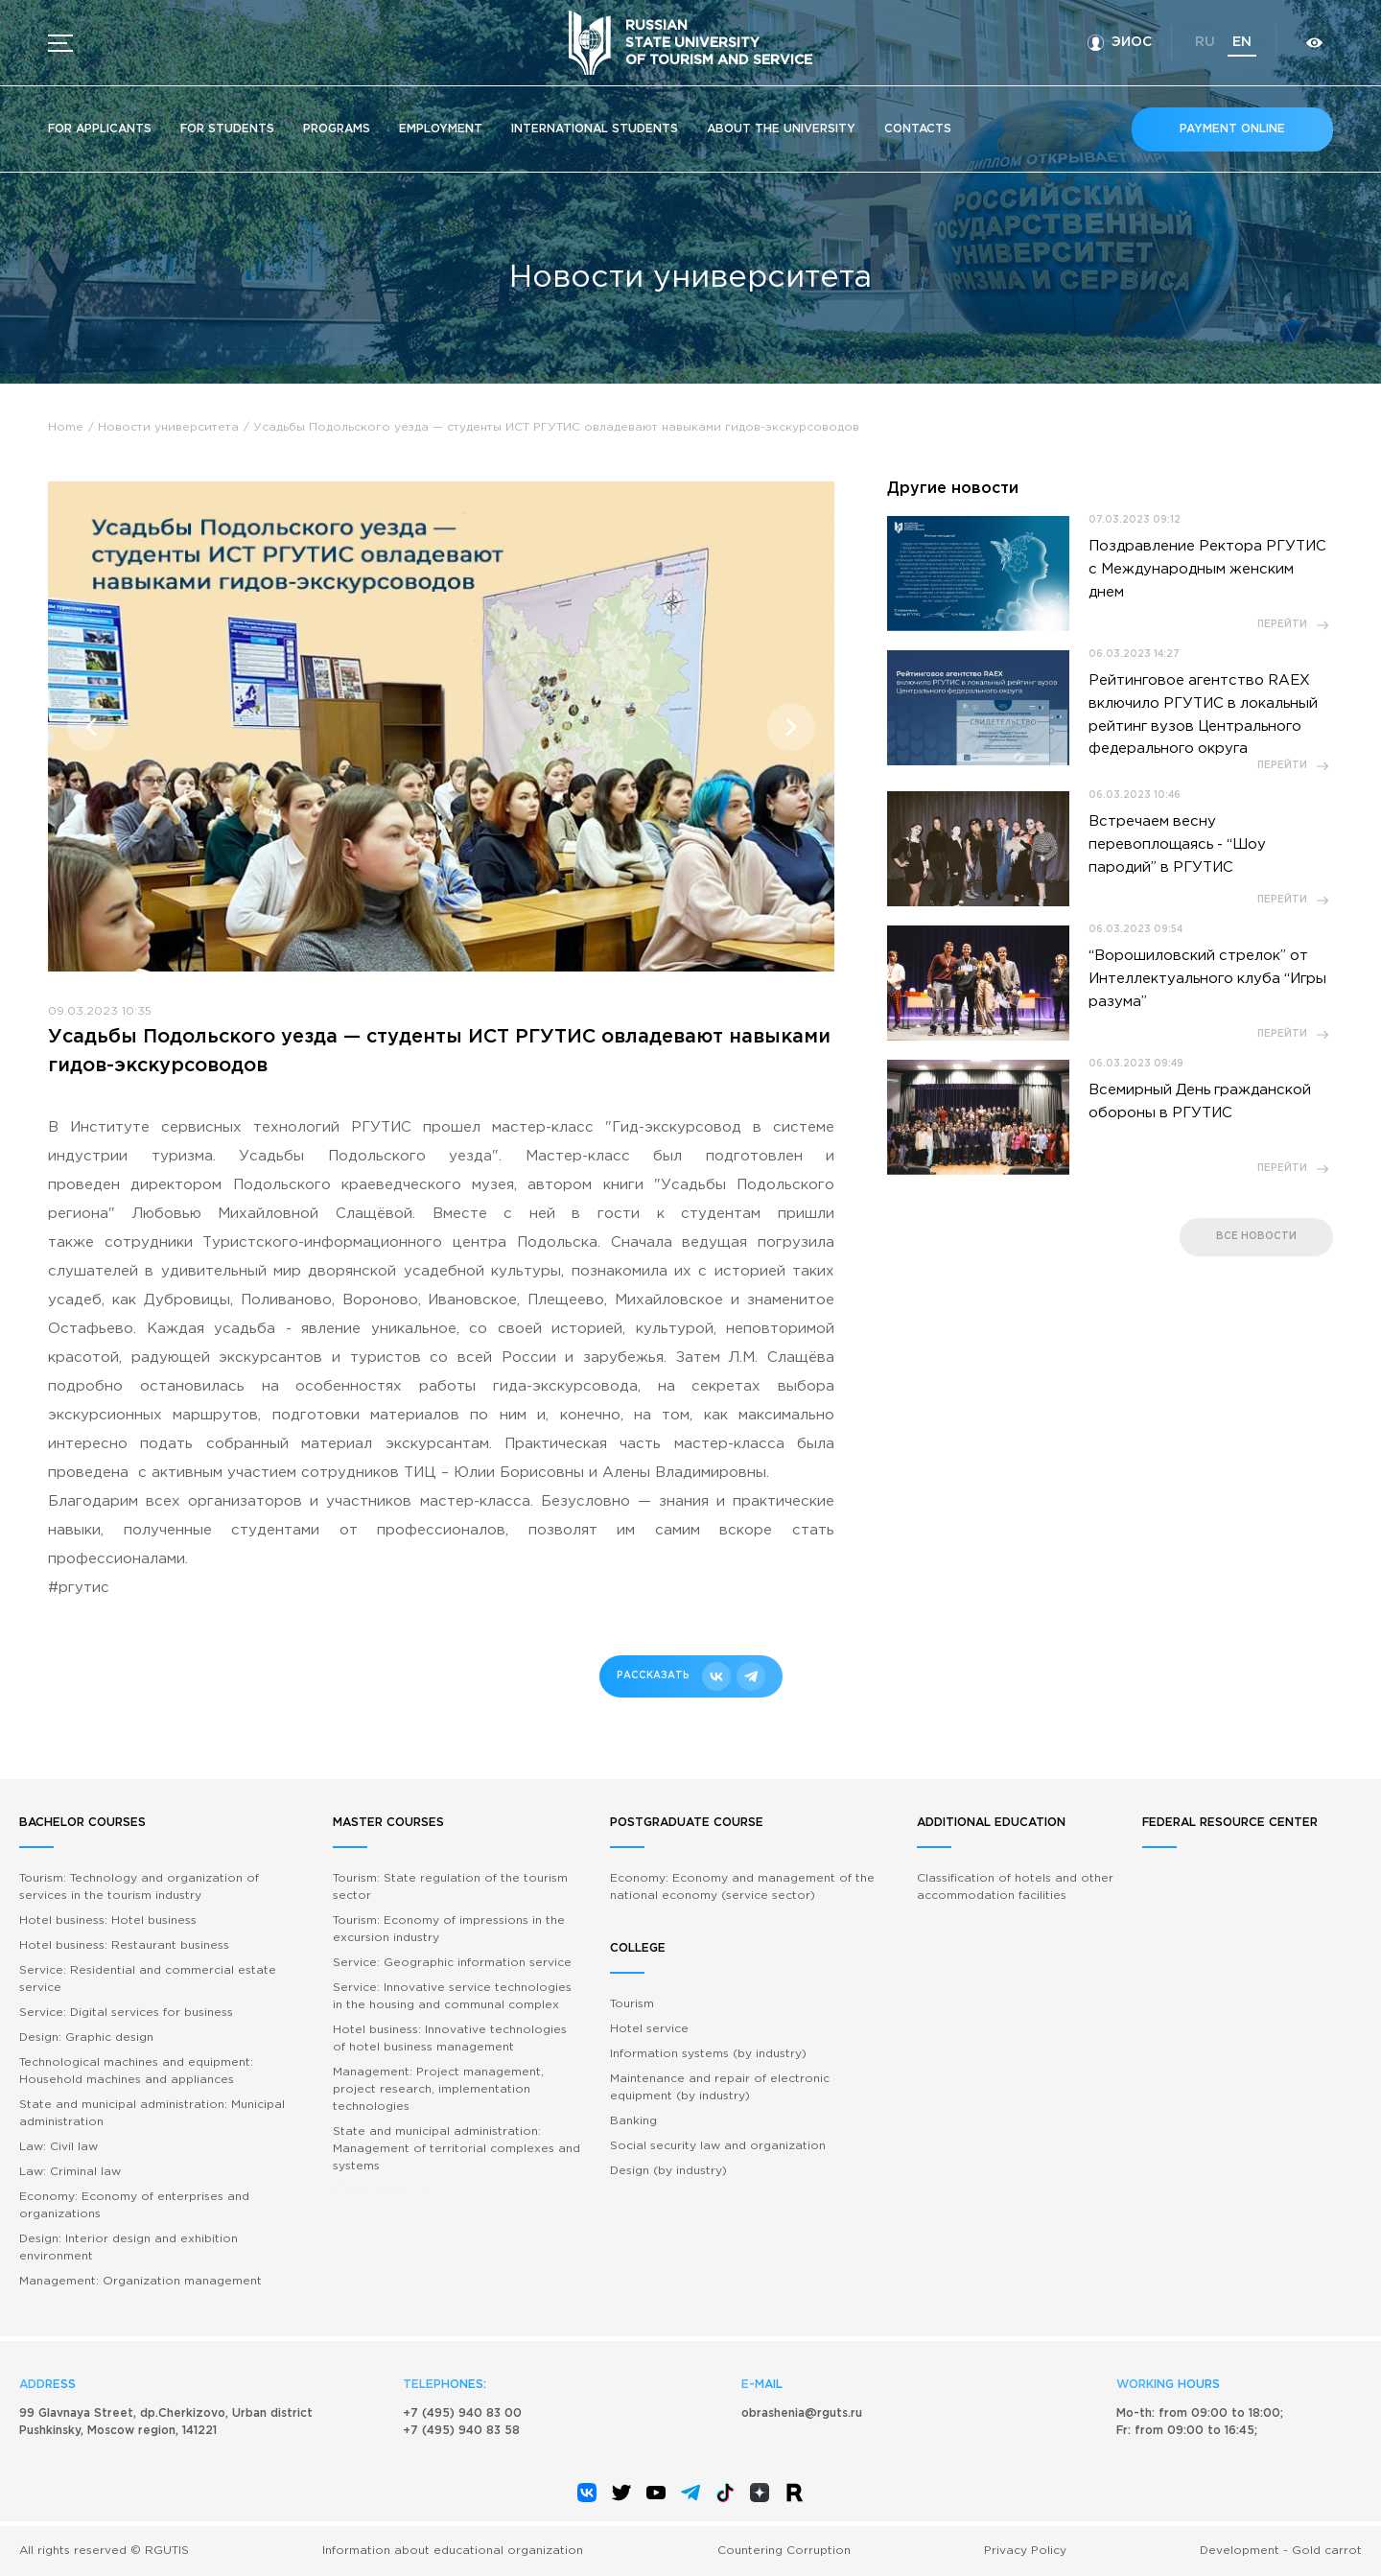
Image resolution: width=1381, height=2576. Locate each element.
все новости (1256, 1237)
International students (594, 129)
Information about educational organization (452, 2550)
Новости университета (168, 427)
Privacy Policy (1025, 2550)
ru (1204, 42)
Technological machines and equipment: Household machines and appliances (136, 2071)
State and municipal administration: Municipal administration (152, 2113)
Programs (336, 129)
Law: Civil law (58, 2147)
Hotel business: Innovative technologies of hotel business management (450, 2038)
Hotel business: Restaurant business (124, 1945)
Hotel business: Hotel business (108, 1920)
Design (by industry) (668, 2171)
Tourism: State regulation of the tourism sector (450, 1887)
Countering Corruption (784, 2550)
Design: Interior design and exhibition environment (128, 2247)
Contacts (917, 129)
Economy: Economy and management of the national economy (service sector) (742, 1887)
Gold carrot (1327, 2550)
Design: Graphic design (86, 2037)
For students (227, 129)
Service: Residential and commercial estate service (147, 1979)
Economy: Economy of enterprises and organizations (134, 2205)
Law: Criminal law (70, 2171)
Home (65, 427)
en (1241, 42)
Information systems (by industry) (708, 2054)
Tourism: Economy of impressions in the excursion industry (449, 1929)
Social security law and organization (718, 2146)
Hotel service (649, 2029)
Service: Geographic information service (452, 1962)
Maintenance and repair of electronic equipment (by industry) (720, 2087)
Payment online (1232, 129)
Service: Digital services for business (126, 2012)
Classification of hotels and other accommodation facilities (1015, 1887)
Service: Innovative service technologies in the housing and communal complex (452, 1996)
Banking (633, 2121)
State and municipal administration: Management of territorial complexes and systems (456, 2148)
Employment (440, 129)
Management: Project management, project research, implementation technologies (438, 2089)
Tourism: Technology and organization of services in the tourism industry (139, 1887)
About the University (781, 129)
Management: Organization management (140, 2281)
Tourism (632, 2004)
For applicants (100, 129)
